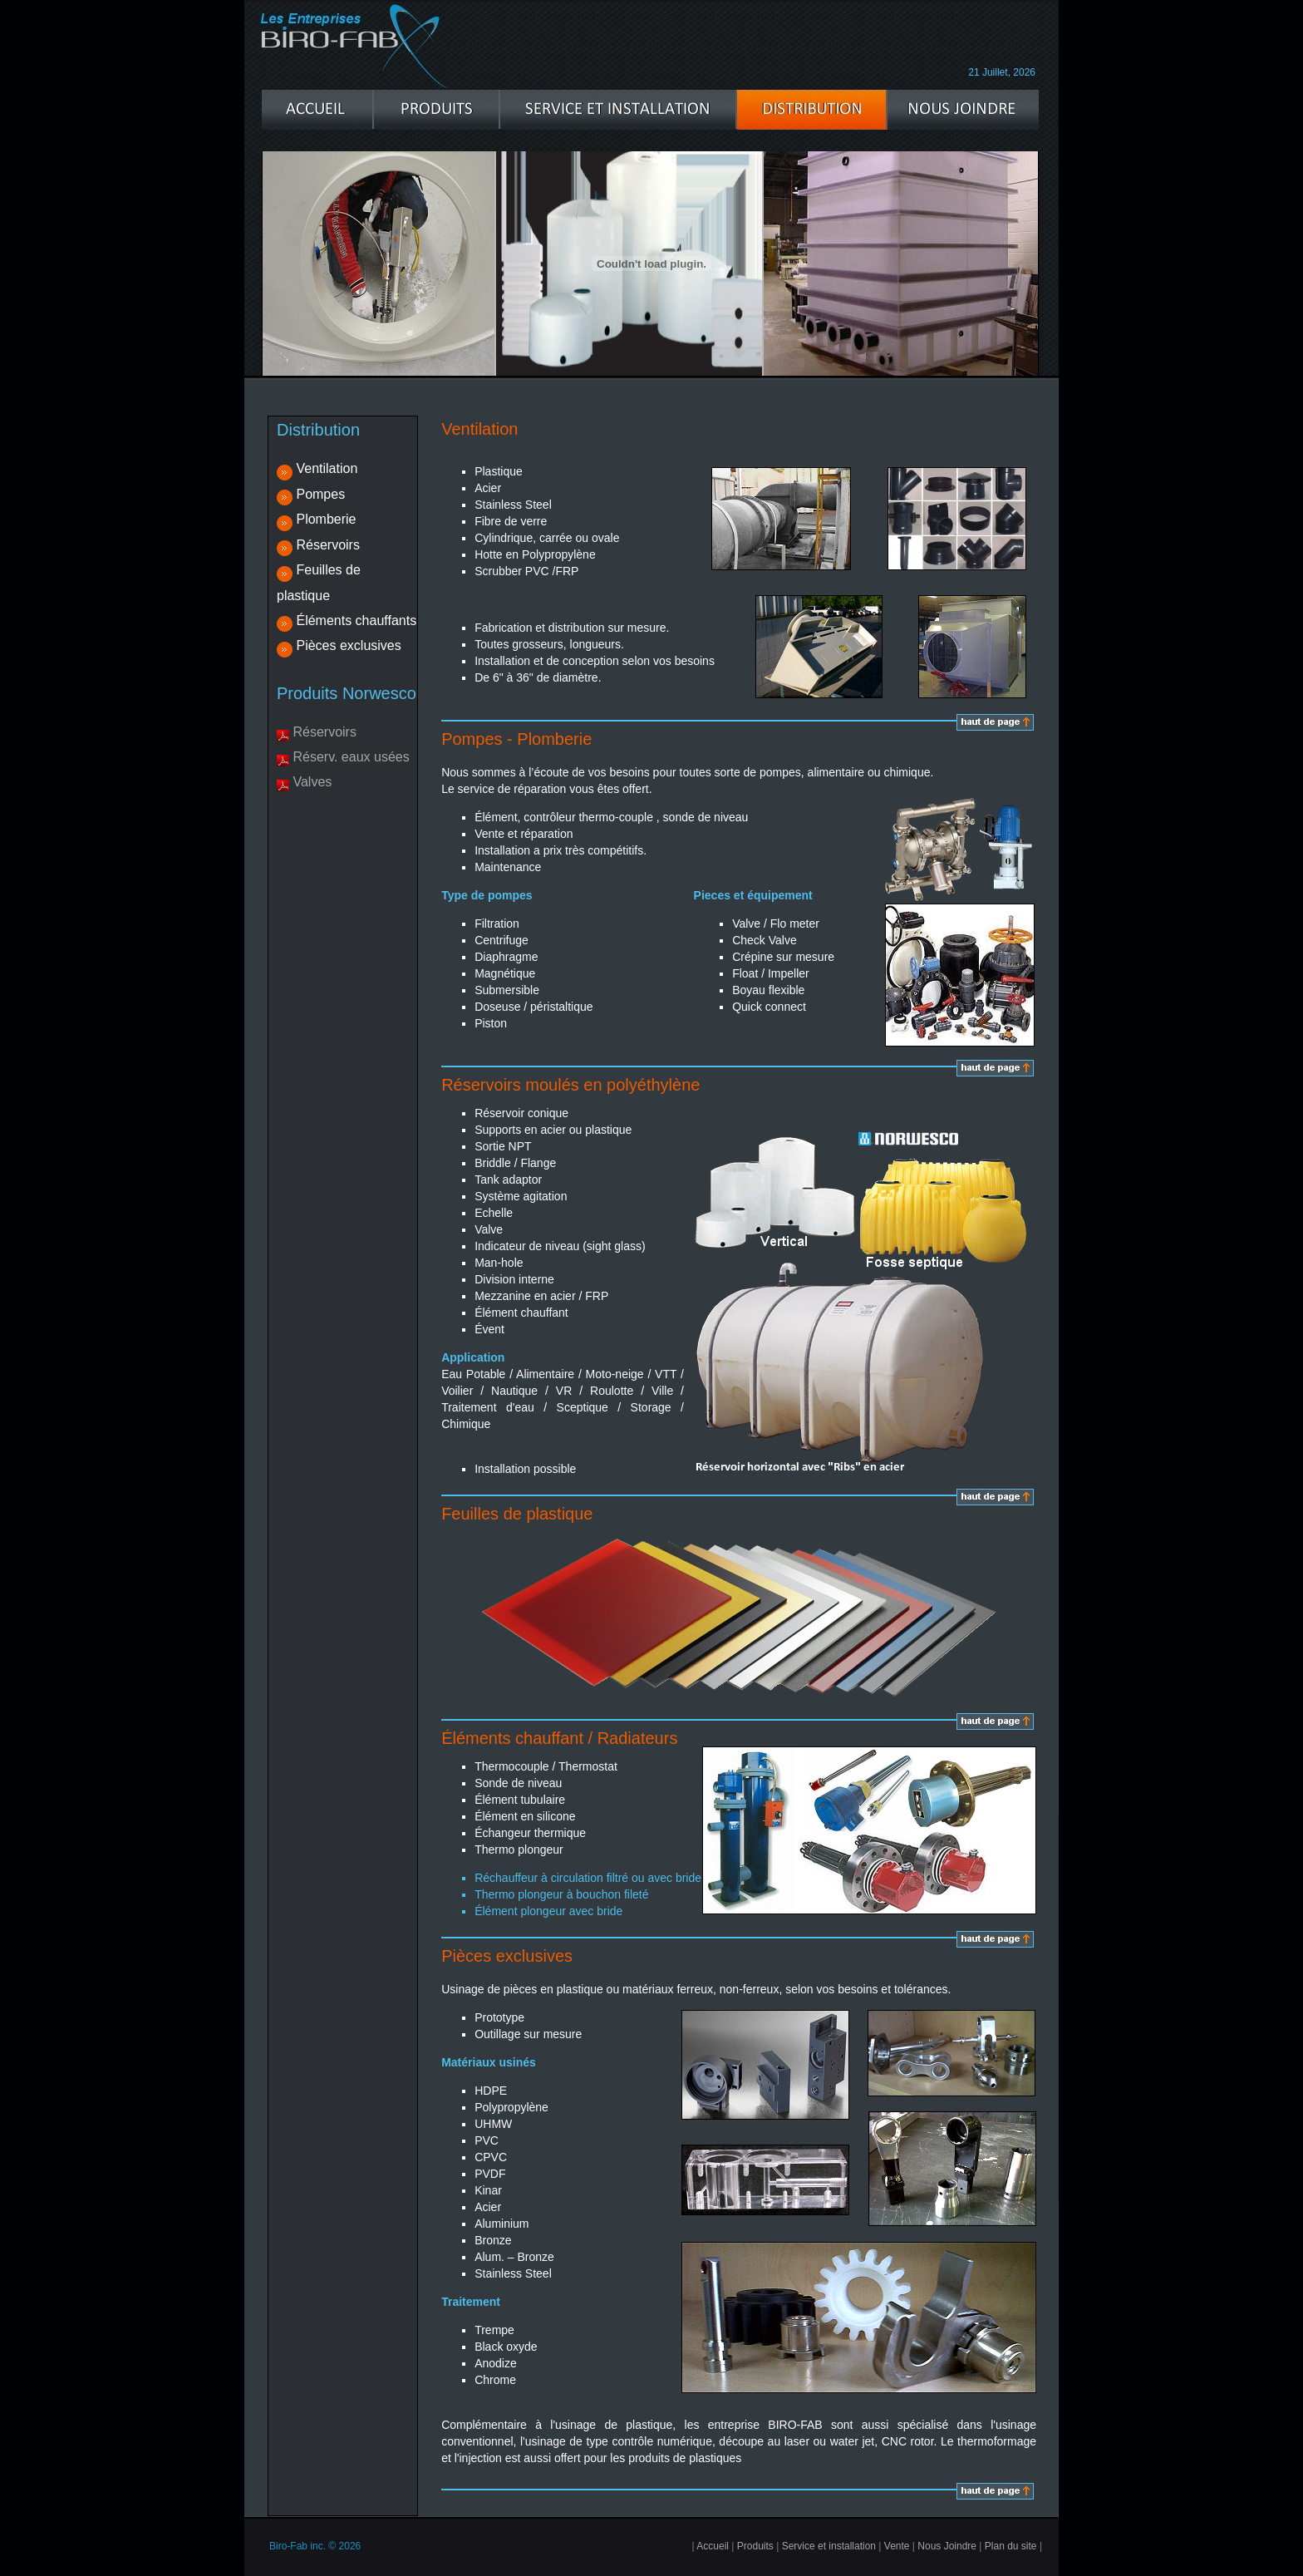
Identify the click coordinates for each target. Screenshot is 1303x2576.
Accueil (712, 2546)
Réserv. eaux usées (351, 757)
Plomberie (326, 519)
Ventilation (326, 468)
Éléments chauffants (356, 620)
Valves (312, 782)
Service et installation (829, 2546)
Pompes (320, 494)
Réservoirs (327, 545)
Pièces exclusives (348, 645)
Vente (897, 2546)
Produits (755, 2546)
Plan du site (1011, 2546)
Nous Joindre (946, 2546)
